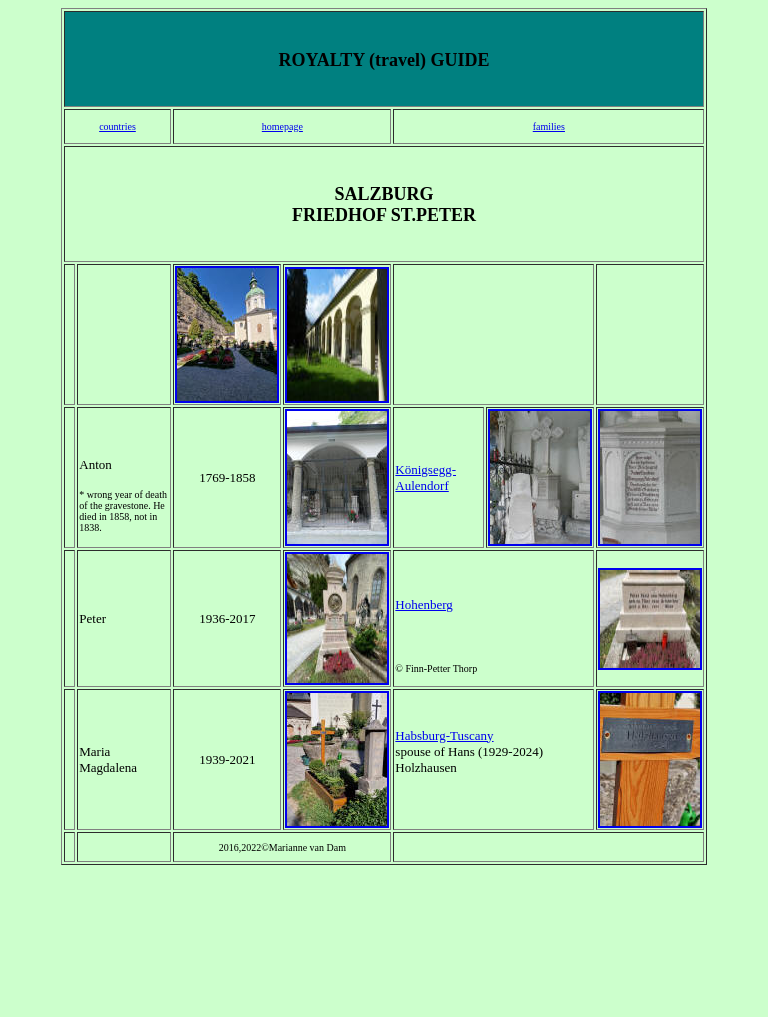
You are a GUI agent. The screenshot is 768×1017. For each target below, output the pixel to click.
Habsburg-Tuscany (444, 735)
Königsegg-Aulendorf (425, 477)
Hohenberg (424, 604)
